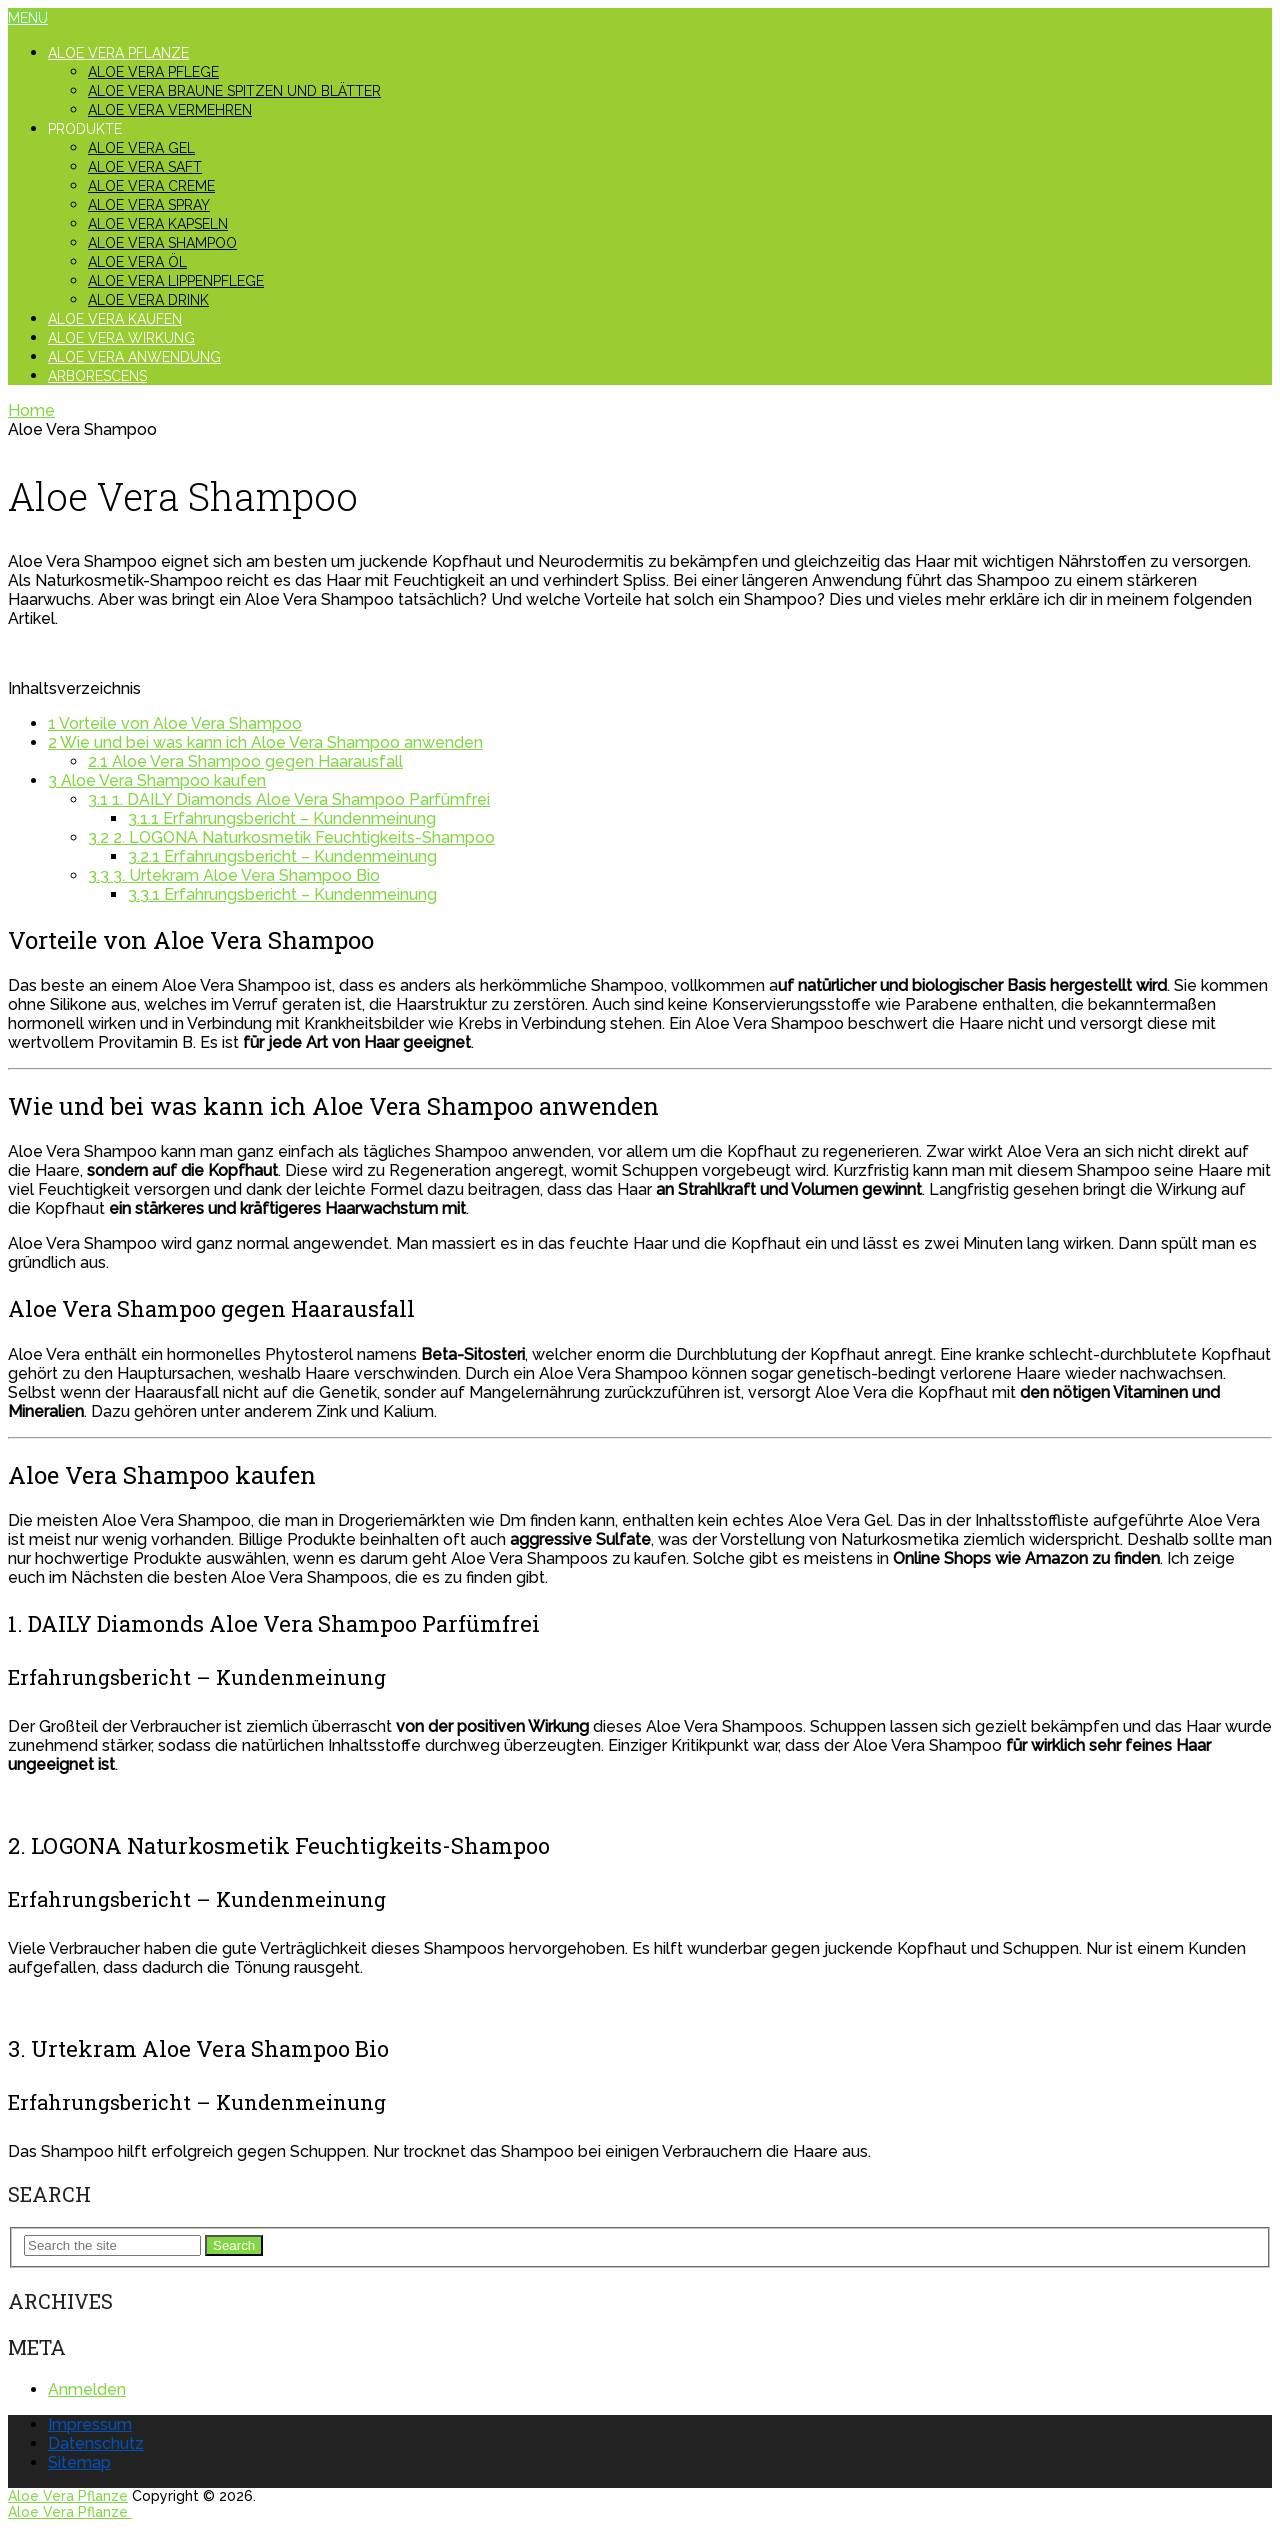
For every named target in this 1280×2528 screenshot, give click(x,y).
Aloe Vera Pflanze (118, 53)
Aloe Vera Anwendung (134, 357)
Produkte (85, 129)
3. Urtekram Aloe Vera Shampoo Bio (234, 875)
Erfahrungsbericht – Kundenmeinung (282, 818)
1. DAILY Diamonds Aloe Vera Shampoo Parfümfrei (289, 799)
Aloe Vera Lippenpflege (176, 281)
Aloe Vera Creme (151, 186)
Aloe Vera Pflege (153, 72)
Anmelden (87, 2389)
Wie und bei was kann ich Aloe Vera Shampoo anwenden (265, 742)
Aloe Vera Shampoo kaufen (157, 780)
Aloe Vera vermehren (170, 110)
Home (31, 410)
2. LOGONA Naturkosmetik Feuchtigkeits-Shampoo (291, 837)
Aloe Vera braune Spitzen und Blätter (234, 91)
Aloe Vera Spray (149, 205)
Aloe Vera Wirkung (121, 338)
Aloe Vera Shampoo (162, 243)
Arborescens (97, 376)
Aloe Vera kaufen (115, 319)
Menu (28, 18)
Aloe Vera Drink (148, 300)
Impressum (90, 2424)
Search (234, 2245)
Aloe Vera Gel (141, 148)
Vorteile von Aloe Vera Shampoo (175, 723)
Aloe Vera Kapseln (158, 224)
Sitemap (79, 2462)
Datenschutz (96, 2443)
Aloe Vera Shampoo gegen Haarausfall (245, 761)
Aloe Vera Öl (137, 262)
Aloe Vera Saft (145, 167)
